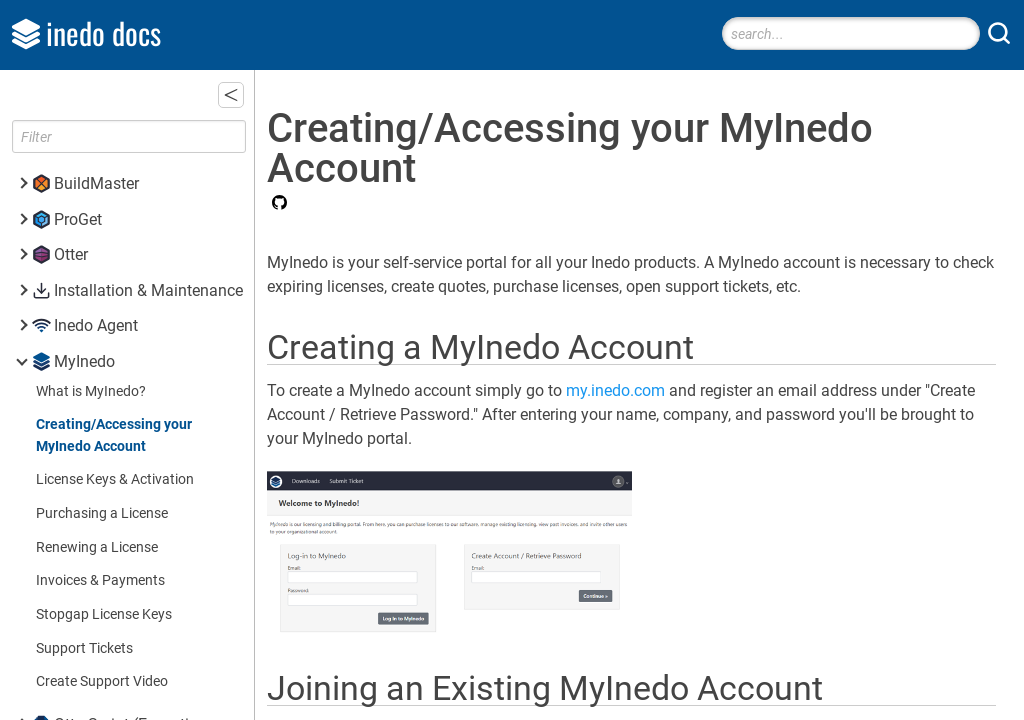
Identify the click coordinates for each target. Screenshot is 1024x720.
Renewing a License (97, 547)
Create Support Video (102, 681)
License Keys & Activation (115, 479)
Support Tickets (84, 648)
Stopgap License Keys (104, 614)
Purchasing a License (102, 513)
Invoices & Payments (100, 580)
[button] (257, 95)
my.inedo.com (643, 390)
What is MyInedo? (91, 391)
